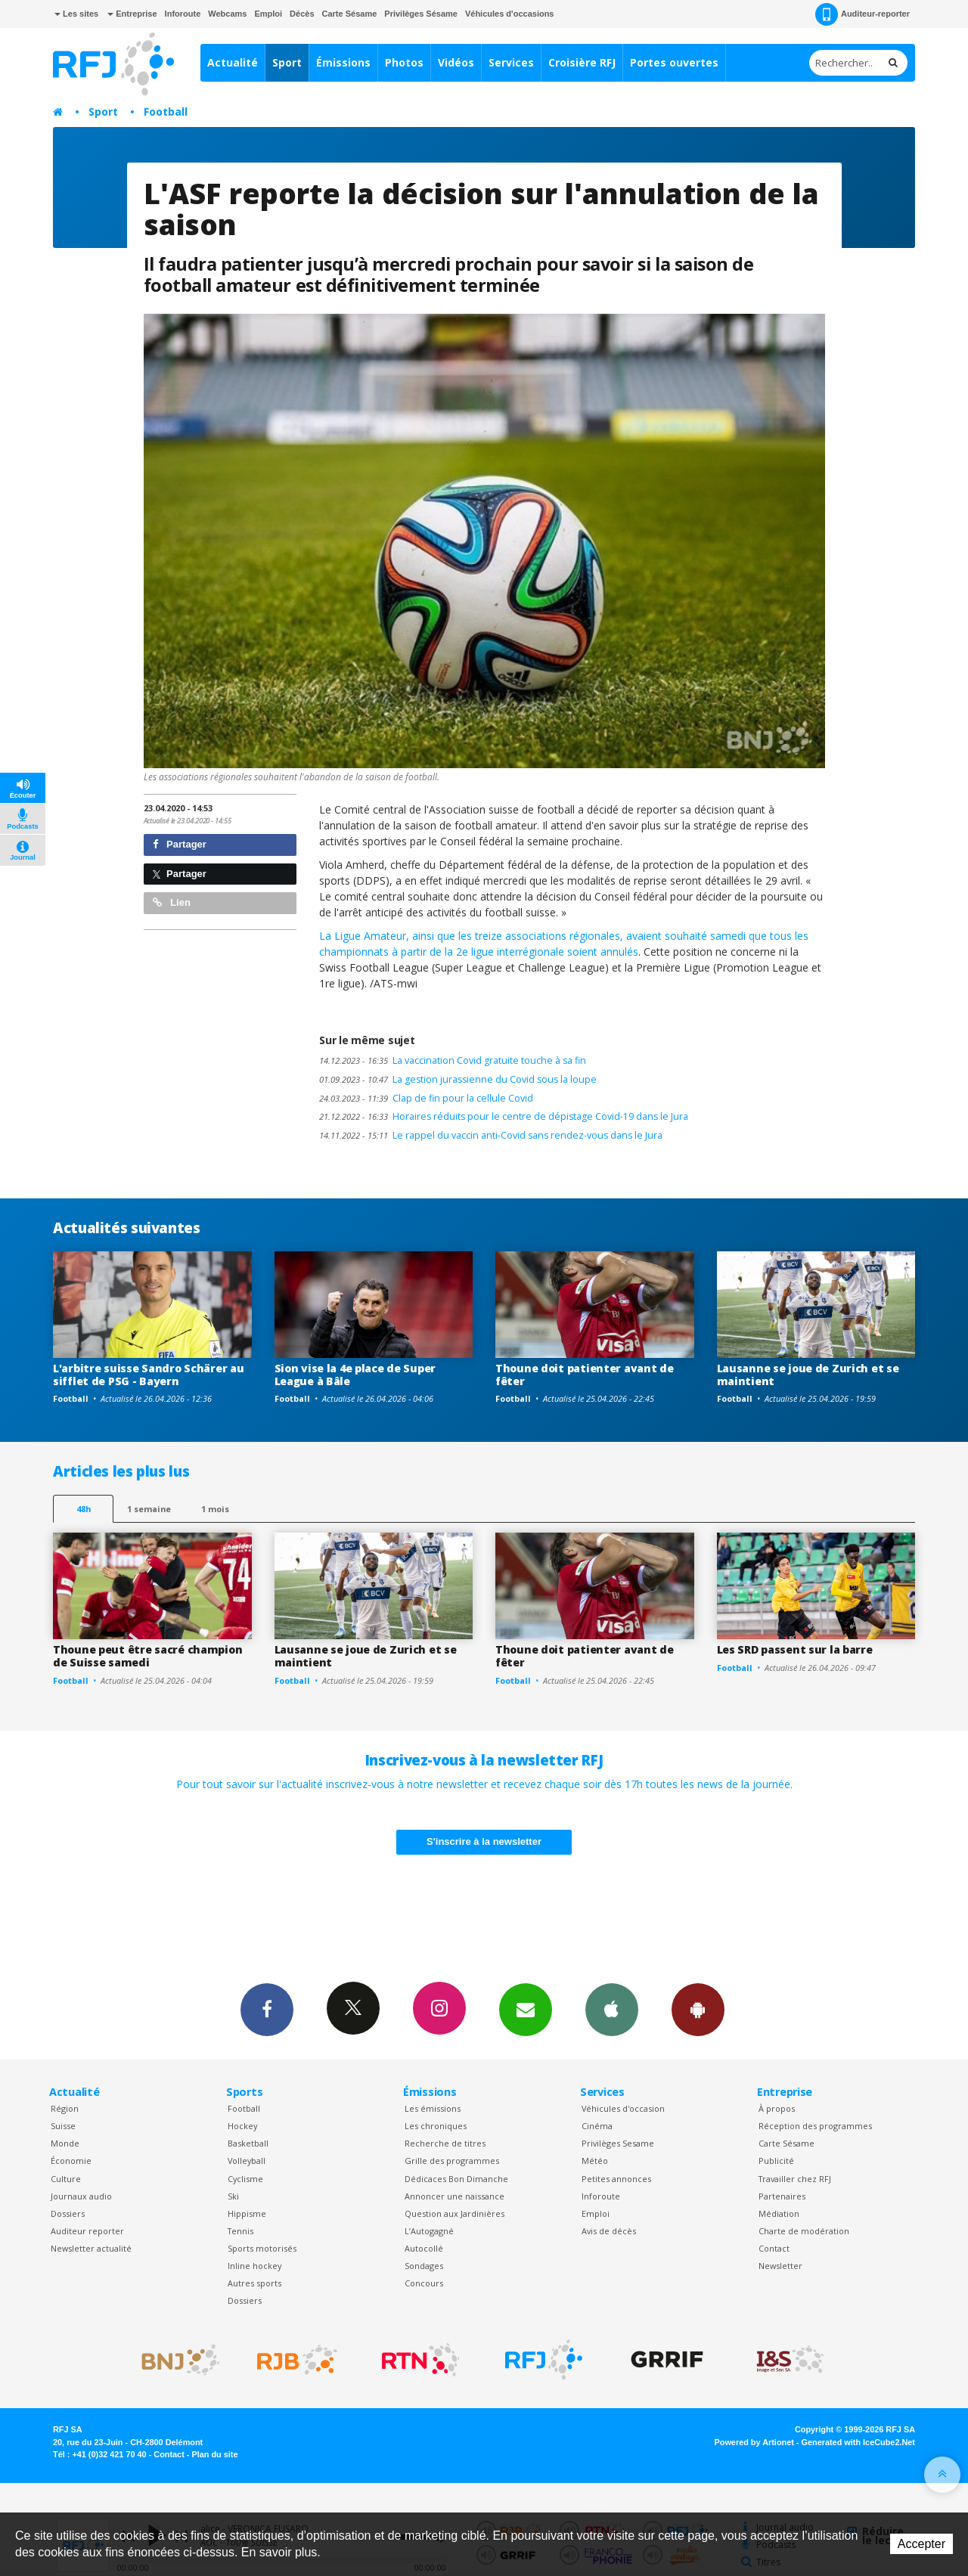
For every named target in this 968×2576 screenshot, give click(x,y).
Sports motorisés (262, 2248)
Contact (774, 2248)
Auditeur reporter (87, 2231)
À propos (777, 2108)
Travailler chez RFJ (795, 2179)
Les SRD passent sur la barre (795, 1649)
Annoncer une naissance (454, 2196)
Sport (287, 62)
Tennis (240, 2231)
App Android (698, 2009)
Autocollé (424, 2248)
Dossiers (68, 2213)
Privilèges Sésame (421, 13)
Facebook (266, 2009)
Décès (302, 13)
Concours (424, 2283)
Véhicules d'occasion (623, 2108)
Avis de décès (609, 2231)
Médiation (779, 2213)
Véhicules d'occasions (509, 13)
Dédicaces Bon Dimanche (456, 2179)
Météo (595, 2160)
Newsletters (525, 2009)
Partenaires (782, 2196)
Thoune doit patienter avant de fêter (584, 1374)
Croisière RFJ (582, 62)
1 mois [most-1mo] (215, 1508)
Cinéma (597, 2126)
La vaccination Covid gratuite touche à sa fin (452, 1060)
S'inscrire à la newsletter (484, 1841)
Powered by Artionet (754, 2442)
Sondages (424, 2266)
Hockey (242, 2126)
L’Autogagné (429, 2231)
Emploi (268, 13)
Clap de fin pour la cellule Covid (426, 1098)
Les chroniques (436, 2126)
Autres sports (254, 2283)
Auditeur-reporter (862, 14)
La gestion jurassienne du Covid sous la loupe (458, 1079)
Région (65, 2108)
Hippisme (247, 2213)
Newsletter (780, 2266)
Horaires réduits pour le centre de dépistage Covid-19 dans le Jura (503, 1116)
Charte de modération (804, 2231)
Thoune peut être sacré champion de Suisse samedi (147, 1655)
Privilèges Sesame (618, 2143)
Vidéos (456, 62)
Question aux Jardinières (454, 2213)
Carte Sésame (349, 13)
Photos (404, 62)
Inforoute (183, 13)
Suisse (63, 2126)
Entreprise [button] (132, 13)
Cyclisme (245, 2179)
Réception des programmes (815, 2126)
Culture (66, 2179)
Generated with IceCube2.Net (858, 2442)
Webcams (227, 13)
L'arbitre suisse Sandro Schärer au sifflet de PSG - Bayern (148, 1374)
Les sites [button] (76, 13)
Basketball (248, 2143)
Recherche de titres (445, 2143)
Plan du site (214, 2454)
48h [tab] (83, 1508)
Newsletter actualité (91, 2248)
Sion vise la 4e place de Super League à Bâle (355, 1374)
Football (166, 111)
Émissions (343, 62)
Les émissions (433, 2108)
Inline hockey (254, 2266)
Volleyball (246, 2160)
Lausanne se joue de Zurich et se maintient (808, 1374)
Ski (233, 2196)
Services (511, 62)
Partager (179, 844)
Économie (71, 2160)
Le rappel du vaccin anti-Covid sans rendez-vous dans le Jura (490, 1135)
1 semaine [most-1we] (149, 1508)
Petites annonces (616, 2179)
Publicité (776, 2160)
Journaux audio (81, 2196)
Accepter (921, 2543)
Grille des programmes (452, 2160)
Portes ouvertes (674, 62)
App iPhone (611, 2009)
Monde (65, 2143)
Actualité (232, 62)
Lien (172, 902)
